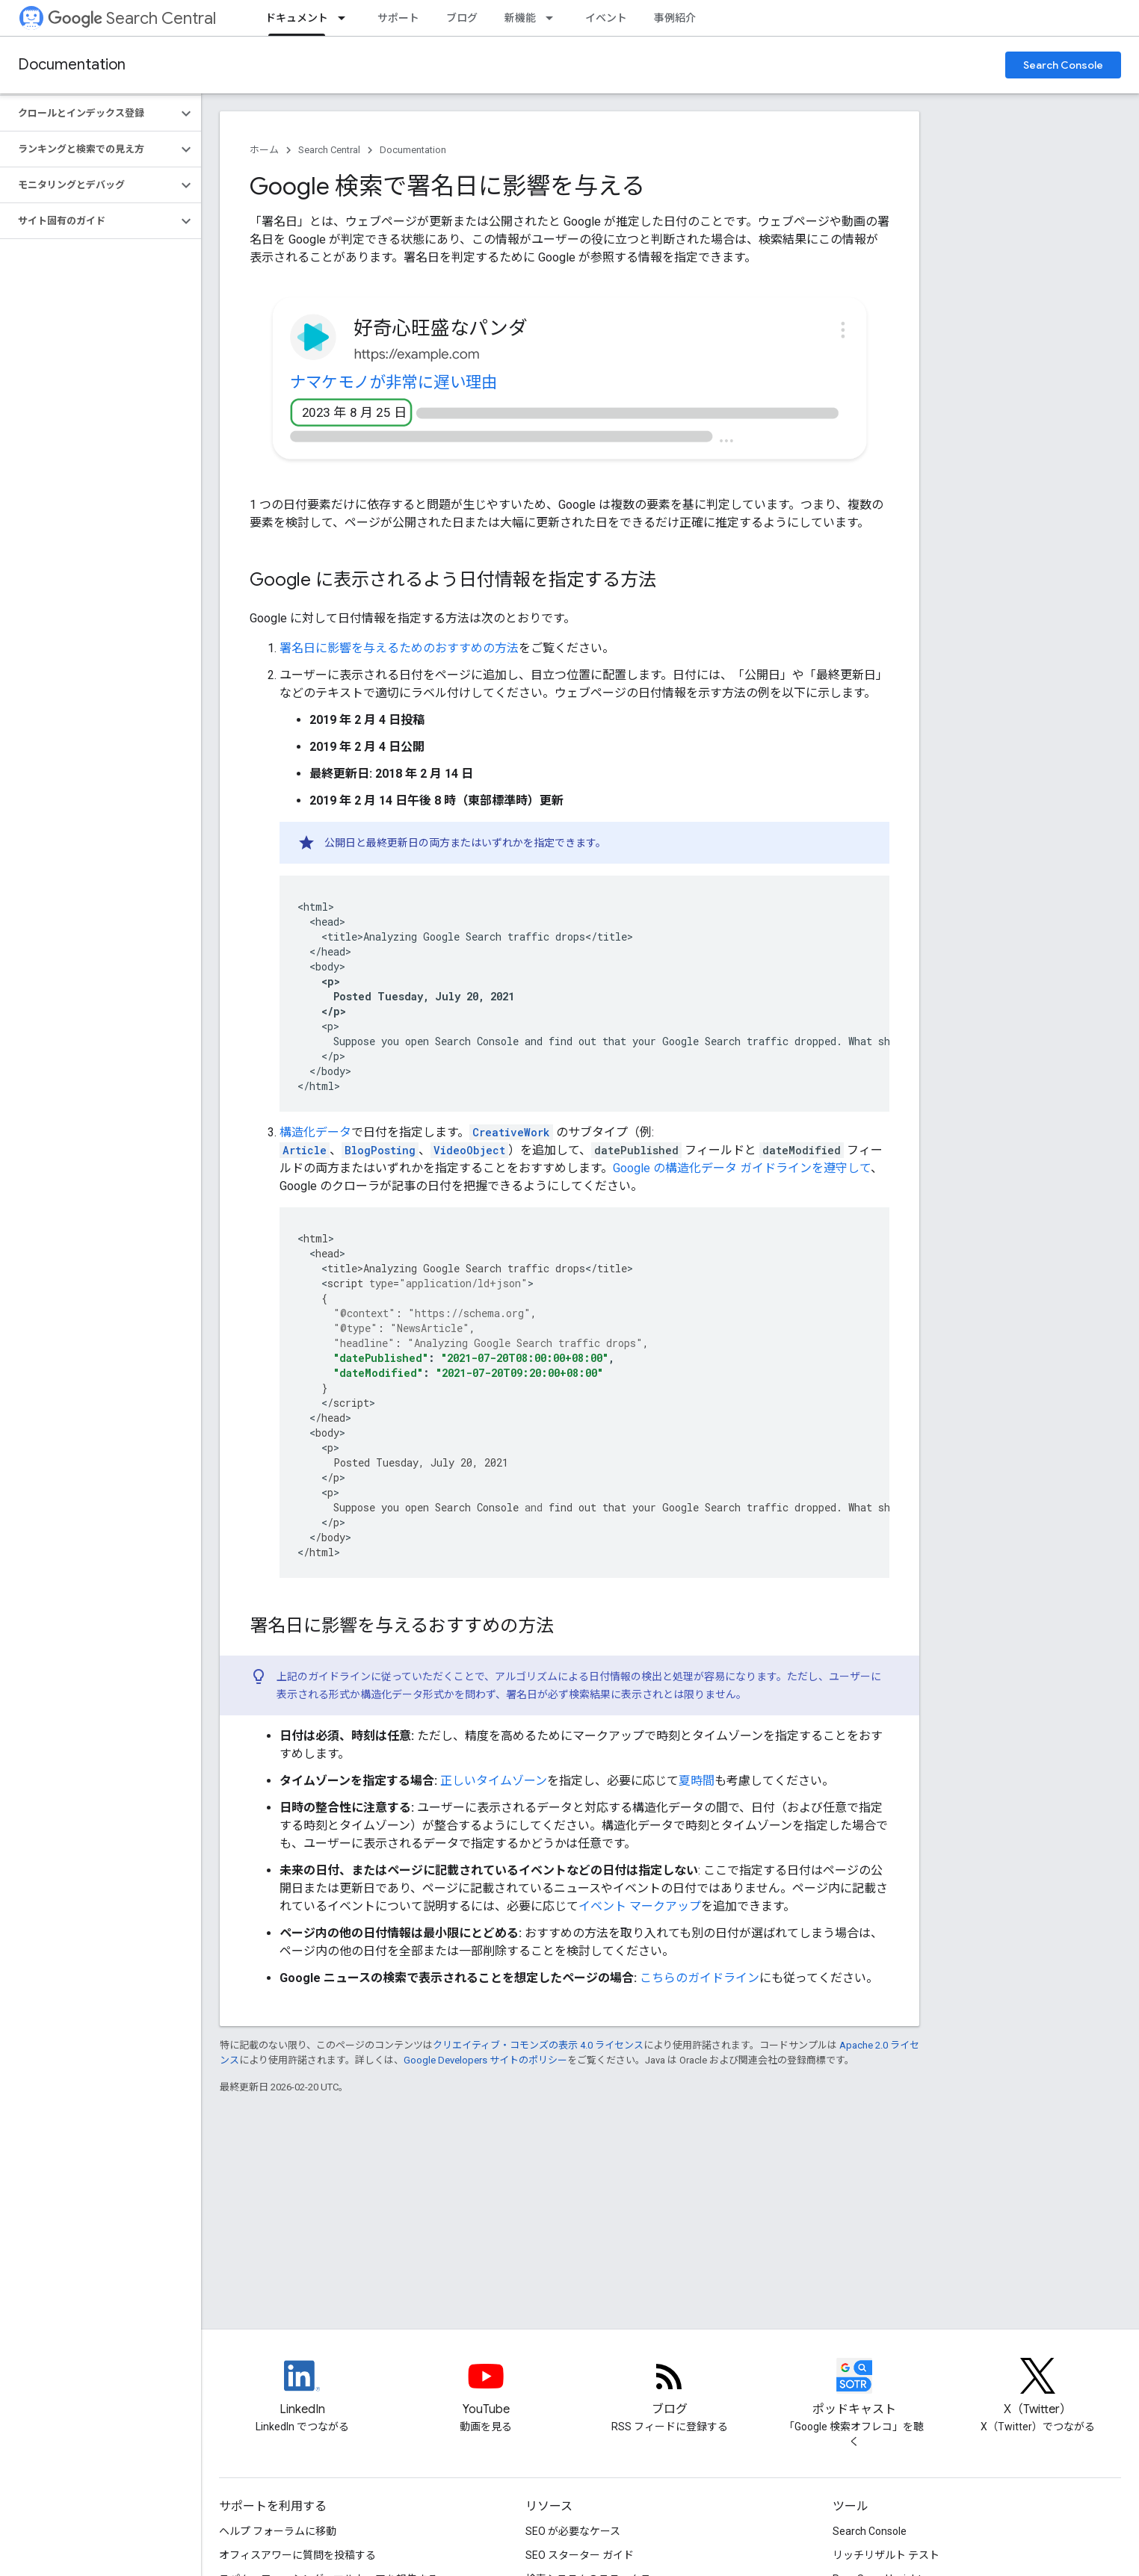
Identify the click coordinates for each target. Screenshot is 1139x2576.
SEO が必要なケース (572, 2531)
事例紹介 (675, 18)
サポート (398, 18)
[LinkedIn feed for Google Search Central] (302, 2388)
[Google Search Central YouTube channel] (486, 2388)
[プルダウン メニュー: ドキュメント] (346, 18)
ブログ (462, 18)
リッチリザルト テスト (886, 2555)
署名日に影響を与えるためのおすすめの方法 (399, 648)
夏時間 (696, 1781)
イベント (606, 18)
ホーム (264, 149)
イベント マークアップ (639, 1906)
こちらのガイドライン (699, 1978)
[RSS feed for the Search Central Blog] (669, 2388)
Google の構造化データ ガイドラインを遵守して (742, 1168)
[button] (88, 114)
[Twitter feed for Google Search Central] (1038, 2388)
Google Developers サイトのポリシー (485, 2060)
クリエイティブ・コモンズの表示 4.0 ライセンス (538, 2045)
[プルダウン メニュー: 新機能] (554, 18)
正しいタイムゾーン (493, 1781)
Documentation (72, 64)
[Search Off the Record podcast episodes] (854, 2388)
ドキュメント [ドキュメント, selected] (296, 18)
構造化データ (315, 1132)
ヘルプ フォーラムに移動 (277, 2531)
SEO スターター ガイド (579, 2555)
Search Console (1063, 65)
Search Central (132, 18)
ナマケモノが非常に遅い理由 (394, 382)
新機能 (520, 18)
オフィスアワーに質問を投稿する (297, 2555)
